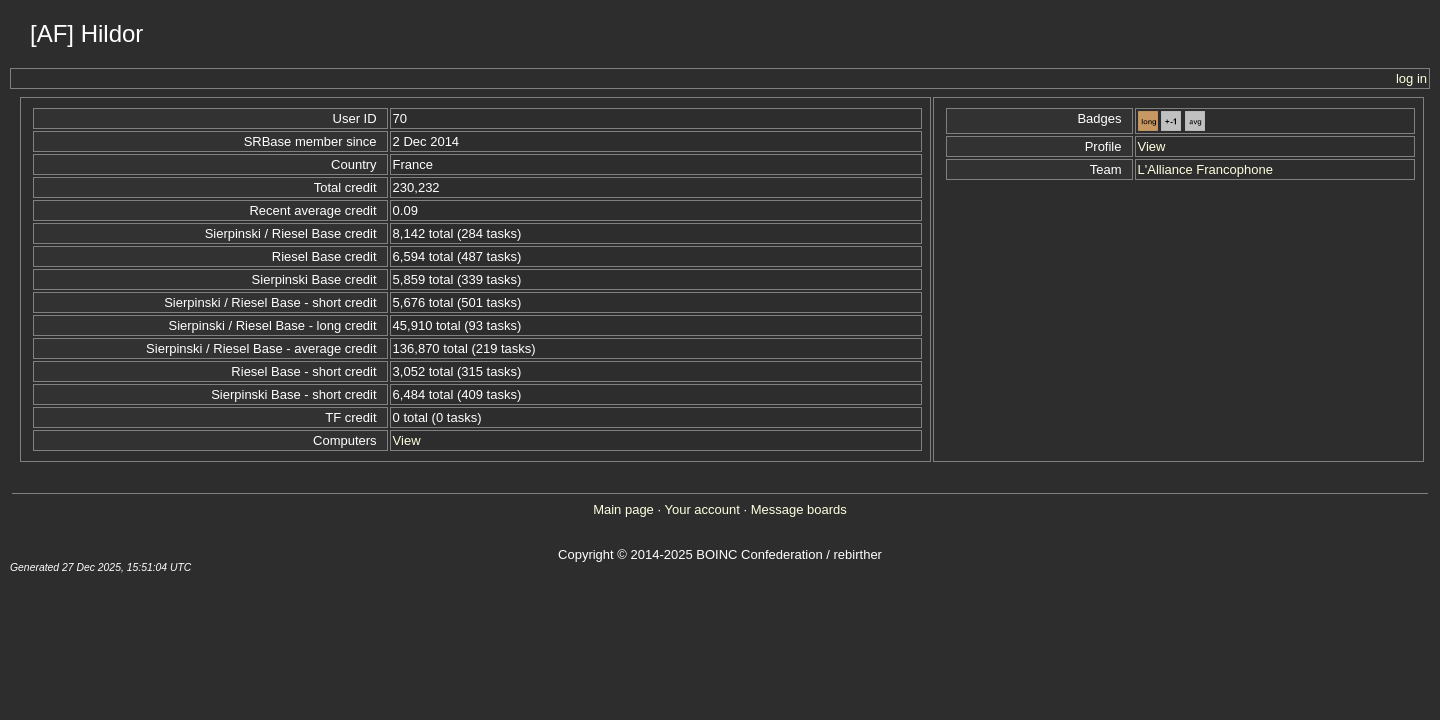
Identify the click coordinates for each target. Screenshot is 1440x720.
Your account (701, 509)
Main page (623, 509)
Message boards (799, 509)
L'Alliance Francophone (1205, 169)
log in (1411, 78)
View (407, 440)
